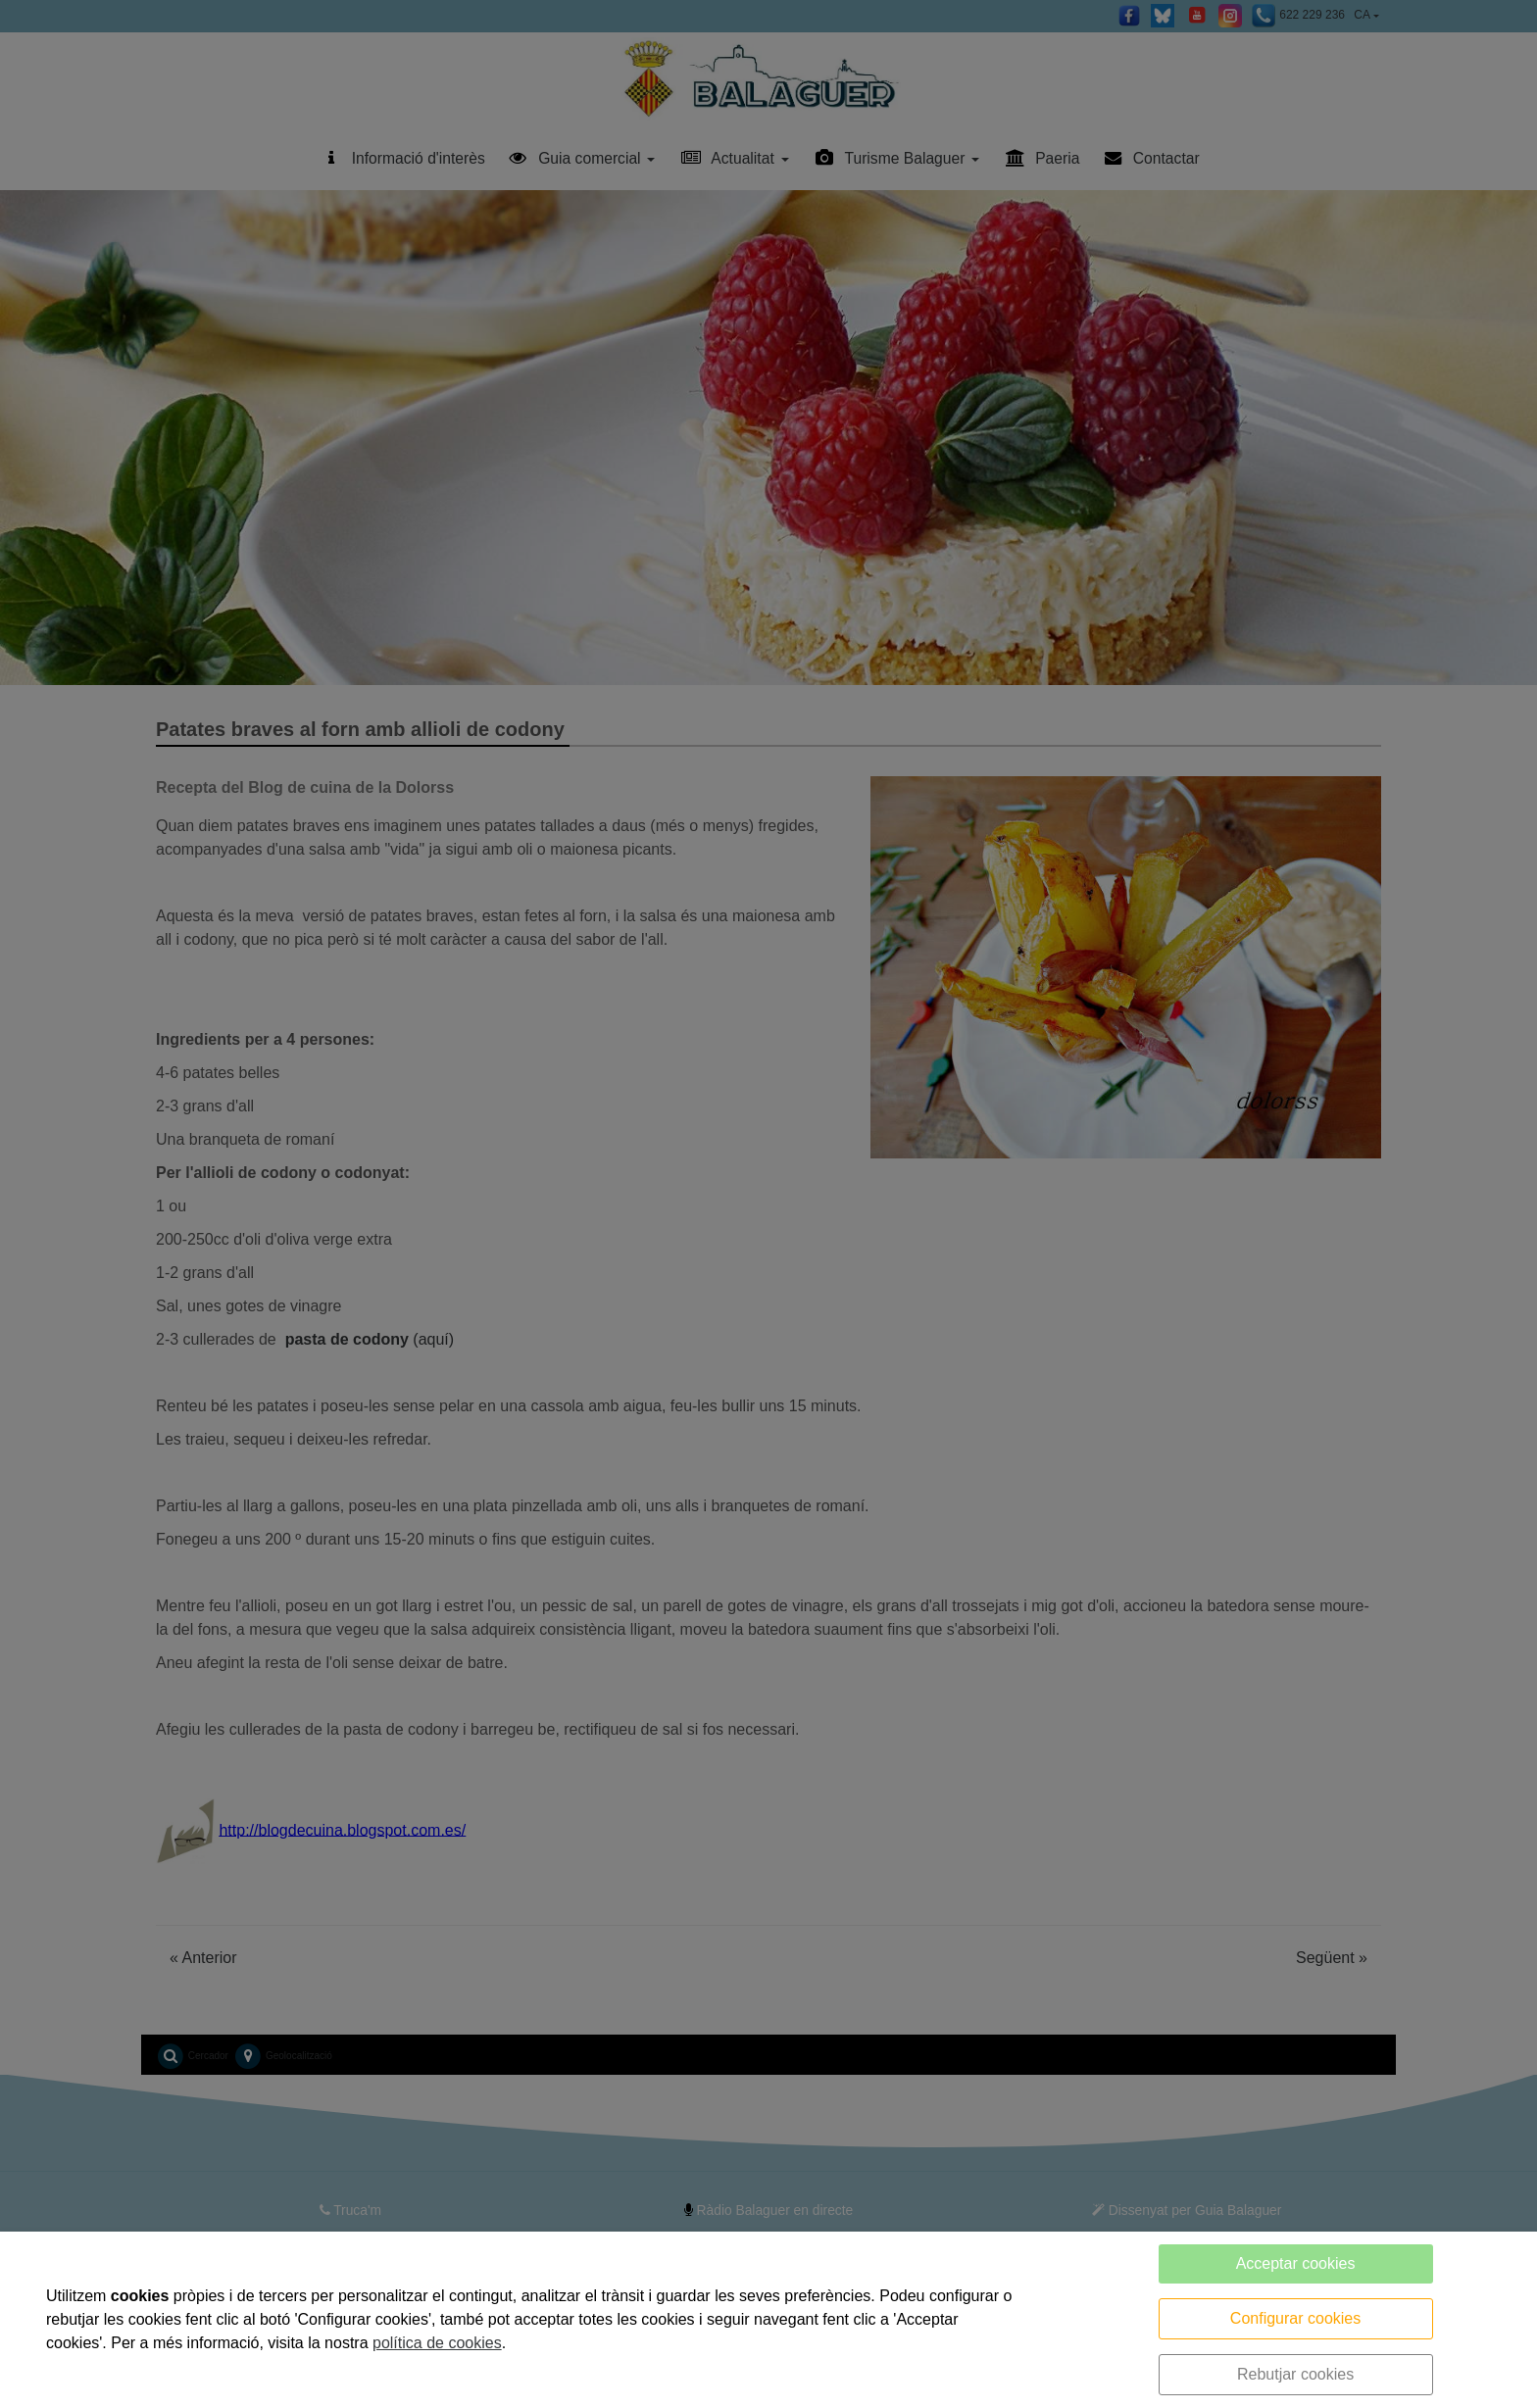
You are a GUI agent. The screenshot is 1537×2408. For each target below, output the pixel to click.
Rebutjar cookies (1295, 2374)
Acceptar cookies (1296, 2263)
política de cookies (437, 2342)
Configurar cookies (1295, 2318)
